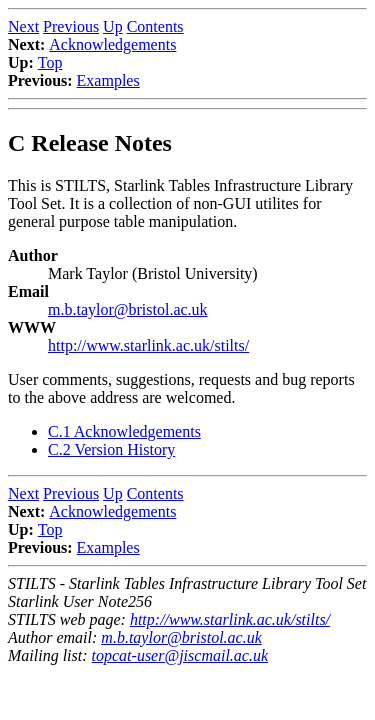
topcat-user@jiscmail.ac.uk (180, 655)
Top (50, 62)
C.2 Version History (111, 449)
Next (23, 26)
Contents (155, 26)
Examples (108, 80)
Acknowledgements (112, 44)
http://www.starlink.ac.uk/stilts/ (148, 345)
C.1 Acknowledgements (124, 431)
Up (113, 26)
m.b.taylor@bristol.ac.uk (128, 309)
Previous (71, 26)
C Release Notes (90, 143)
